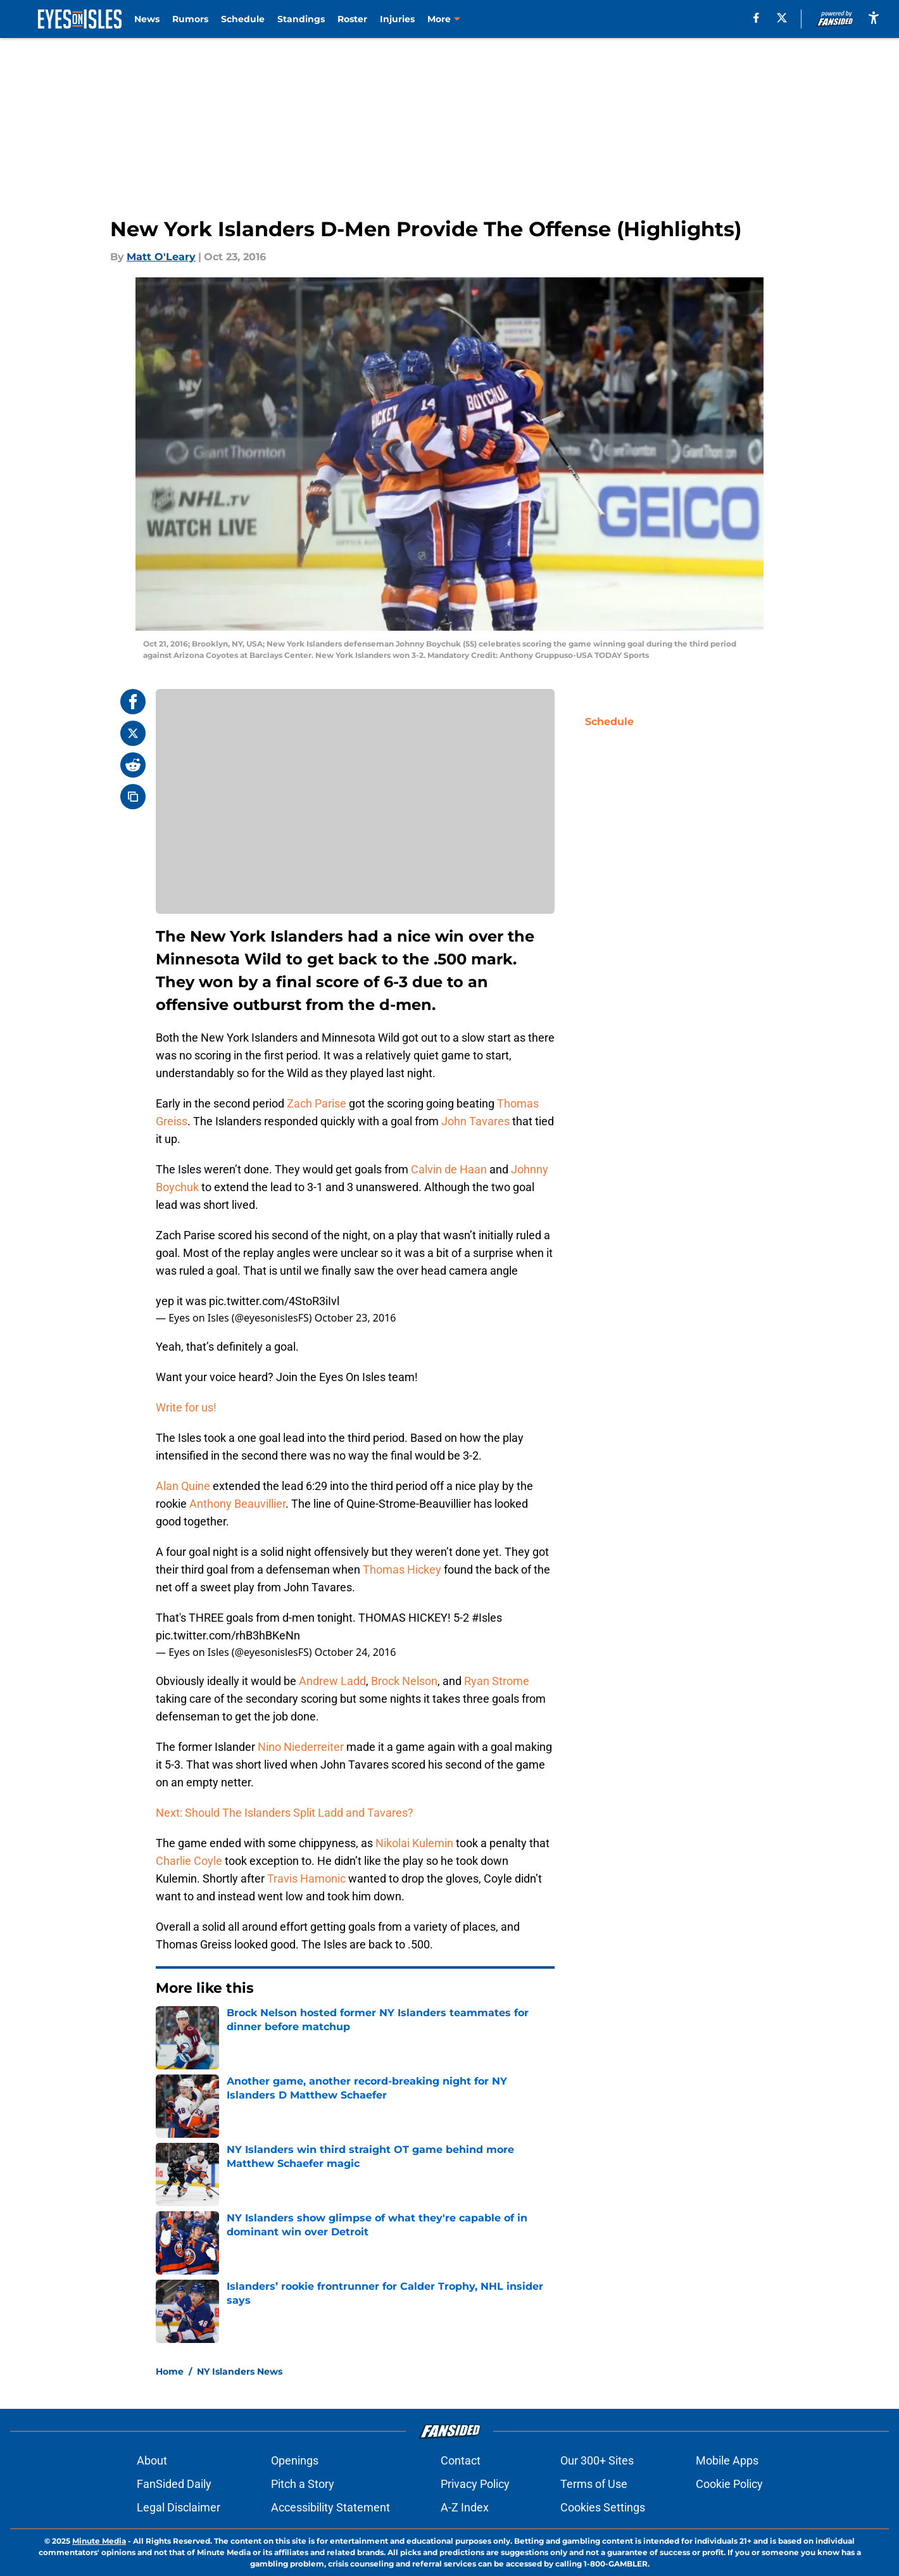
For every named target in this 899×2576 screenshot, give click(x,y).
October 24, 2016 (355, 1652)
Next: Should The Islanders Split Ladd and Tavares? (284, 1812)
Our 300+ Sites (597, 2460)
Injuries (397, 19)
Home (170, 2371)
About (152, 2460)
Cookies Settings (602, 2507)
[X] (782, 18)
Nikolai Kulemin (414, 1843)
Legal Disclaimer (178, 2507)
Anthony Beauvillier (237, 1503)
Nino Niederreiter (301, 1746)
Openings (294, 2460)
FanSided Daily (174, 2484)
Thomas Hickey (402, 1569)
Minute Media (99, 2541)
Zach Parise (316, 1103)
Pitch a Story (302, 2484)
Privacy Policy (475, 2484)
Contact (461, 2460)
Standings (301, 19)
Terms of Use (593, 2484)
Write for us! (186, 1407)
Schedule (243, 19)
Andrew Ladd (332, 1681)
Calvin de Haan (449, 1169)
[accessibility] (873, 17)
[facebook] (756, 18)
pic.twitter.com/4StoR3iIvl (274, 1301)
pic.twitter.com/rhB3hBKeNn (228, 1635)
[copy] (133, 796)
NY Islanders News (239, 2371)
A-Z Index (465, 2507)
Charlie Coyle (189, 1860)
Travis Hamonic (306, 1878)
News (147, 19)
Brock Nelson (404, 1681)
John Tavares (475, 1121)
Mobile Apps (727, 2460)
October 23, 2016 (355, 1318)
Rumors (190, 19)
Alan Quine (183, 1486)
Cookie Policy (729, 2484)
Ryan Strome (496, 1681)
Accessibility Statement (330, 2507)
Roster (352, 19)
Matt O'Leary (161, 257)
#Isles (487, 1617)
